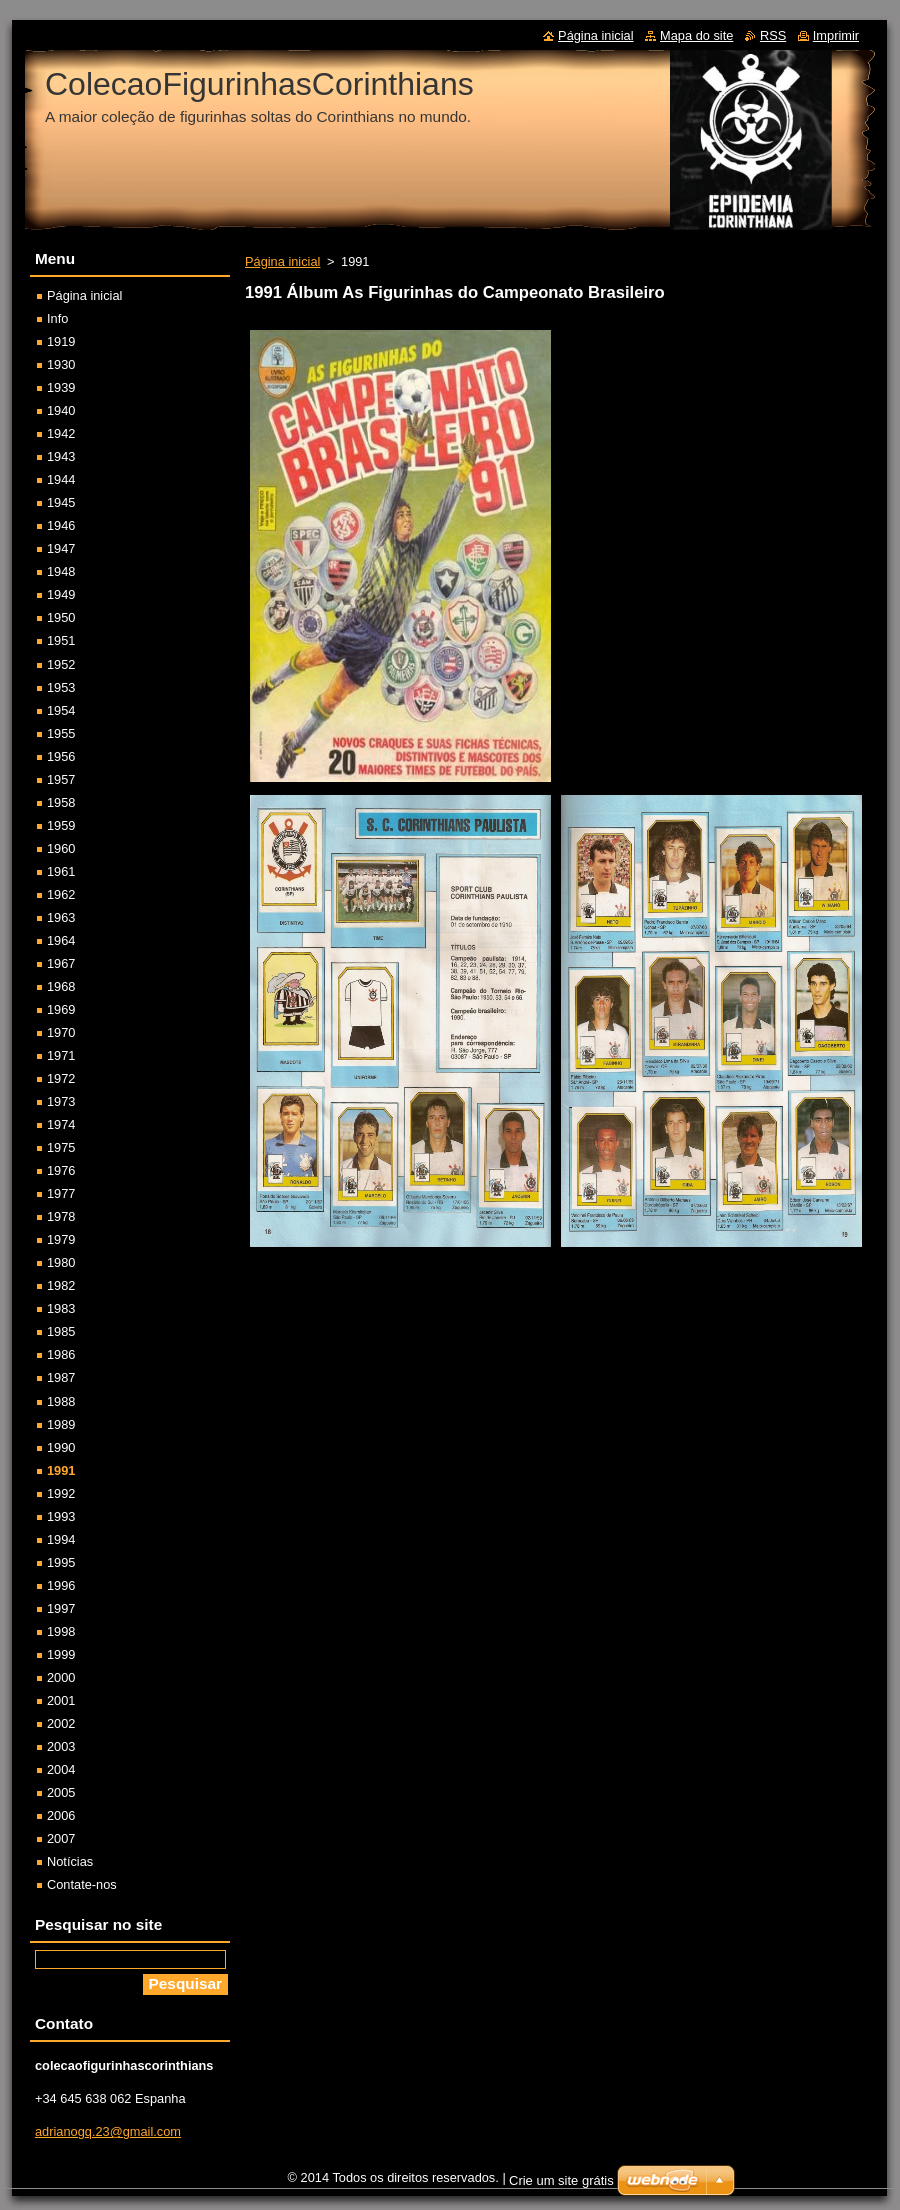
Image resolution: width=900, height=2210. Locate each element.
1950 (61, 617)
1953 (61, 687)
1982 (61, 1285)
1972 (61, 1078)
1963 (61, 917)
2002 (61, 1723)
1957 (61, 779)
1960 (61, 848)
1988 (61, 1401)
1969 (61, 1009)
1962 (61, 894)
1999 (61, 1654)
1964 (61, 940)
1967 (61, 963)
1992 (61, 1493)
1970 (61, 1032)
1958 (61, 802)
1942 (61, 433)
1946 (61, 525)
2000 (61, 1677)
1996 (61, 1585)
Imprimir (836, 35)
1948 (61, 571)
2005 (61, 1792)
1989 (61, 1424)
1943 (61, 456)
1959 (61, 825)
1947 (61, 548)
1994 (61, 1539)
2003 (61, 1746)
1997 (61, 1608)
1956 (61, 756)
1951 (61, 640)
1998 (61, 1631)
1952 (61, 664)
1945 (61, 502)
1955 (61, 733)
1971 (61, 1055)
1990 (61, 1447)
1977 (61, 1193)
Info (57, 318)
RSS (773, 35)
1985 (61, 1331)
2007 (61, 1838)
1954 (61, 710)
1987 (61, 1377)
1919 (61, 341)
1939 (61, 387)
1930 (61, 364)
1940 (61, 410)
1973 (61, 1101)
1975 (61, 1147)
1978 (61, 1216)
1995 (61, 1562)
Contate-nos (82, 1884)
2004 (61, 1769)
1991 (61, 1470)
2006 (61, 1815)
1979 (61, 1239)
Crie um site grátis (561, 2180)
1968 (61, 986)
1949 (61, 594)
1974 (61, 1124)
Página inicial (282, 261)
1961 (61, 871)
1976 (61, 1170)
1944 (61, 479)
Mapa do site (696, 35)
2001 (61, 1700)
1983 (61, 1308)
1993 (61, 1516)
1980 (61, 1262)
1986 (61, 1354)
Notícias (70, 1861)
